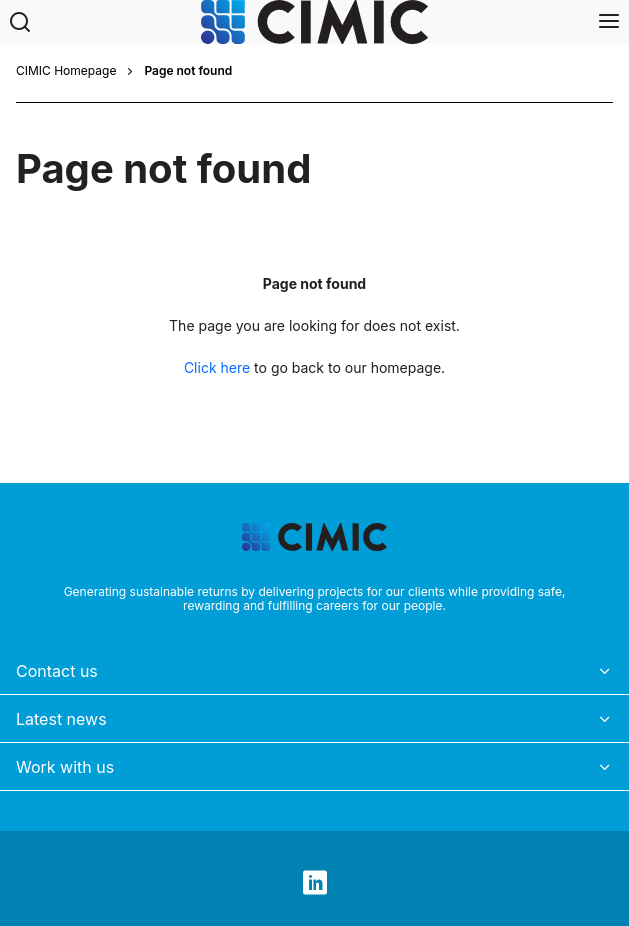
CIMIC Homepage (66, 71)
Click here (217, 367)
